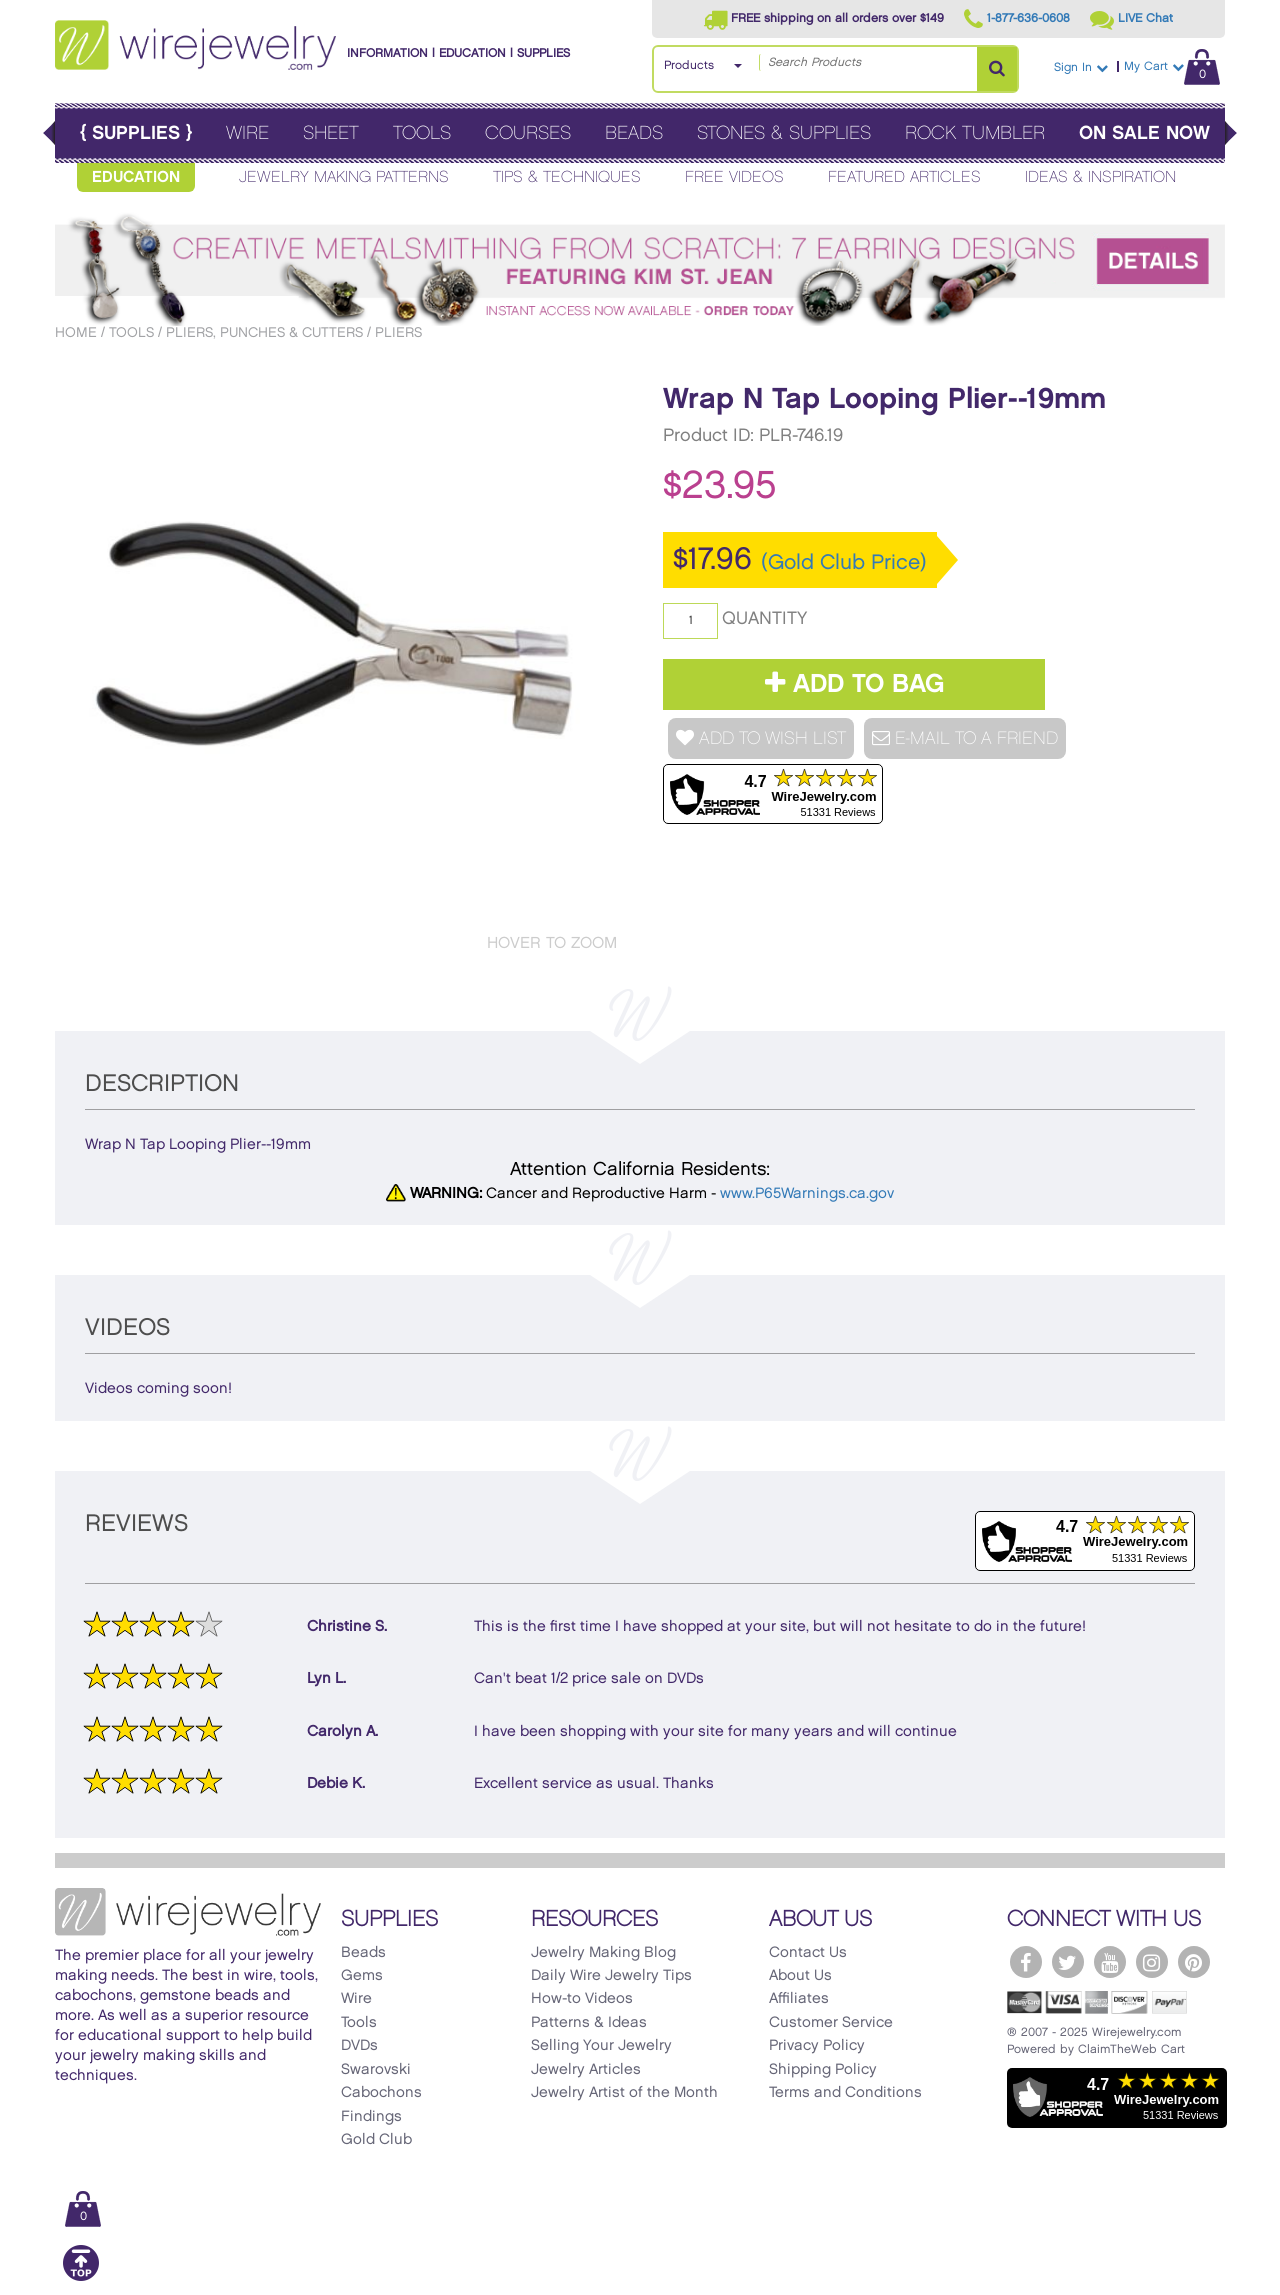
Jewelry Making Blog (603, 1953)
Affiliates (799, 1999)
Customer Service (831, 2023)
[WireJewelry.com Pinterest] (1194, 1962)
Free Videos (734, 177)
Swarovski (376, 2070)
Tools (422, 133)
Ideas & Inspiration (1100, 177)
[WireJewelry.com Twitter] (1068, 1962)
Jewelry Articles (586, 2070)
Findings (371, 2117)
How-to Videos (582, 1999)
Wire (247, 133)
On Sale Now (1144, 133)
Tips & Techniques (567, 177)
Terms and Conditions (845, 2093)
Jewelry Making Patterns (344, 177)
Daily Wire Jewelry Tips (611, 1976)
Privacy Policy (817, 2046)
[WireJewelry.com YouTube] (1110, 1962)
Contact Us (808, 1953)
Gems (362, 1976)
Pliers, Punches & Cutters (264, 332)
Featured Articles (904, 177)
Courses (528, 133)
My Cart (1172, 66)
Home (76, 332)
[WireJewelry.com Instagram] (1152, 1962)
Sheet (331, 133)
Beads (634, 133)
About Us (800, 1976)
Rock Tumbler (975, 133)
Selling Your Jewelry (601, 2046)
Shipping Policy (823, 2070)
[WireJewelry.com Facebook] (1026, 1962)
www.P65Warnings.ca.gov (807, 1194)
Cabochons (381, 2093)
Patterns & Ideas (589, 2023)
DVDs (359, 2046)
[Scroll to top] (81, 2277)
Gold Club (376, 2140)
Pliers (398, 332)
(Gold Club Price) (844, 563)
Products (689, 65)
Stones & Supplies (784, 133)
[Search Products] (997, 69)
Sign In (1081, 67)
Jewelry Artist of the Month (624, 2093)
